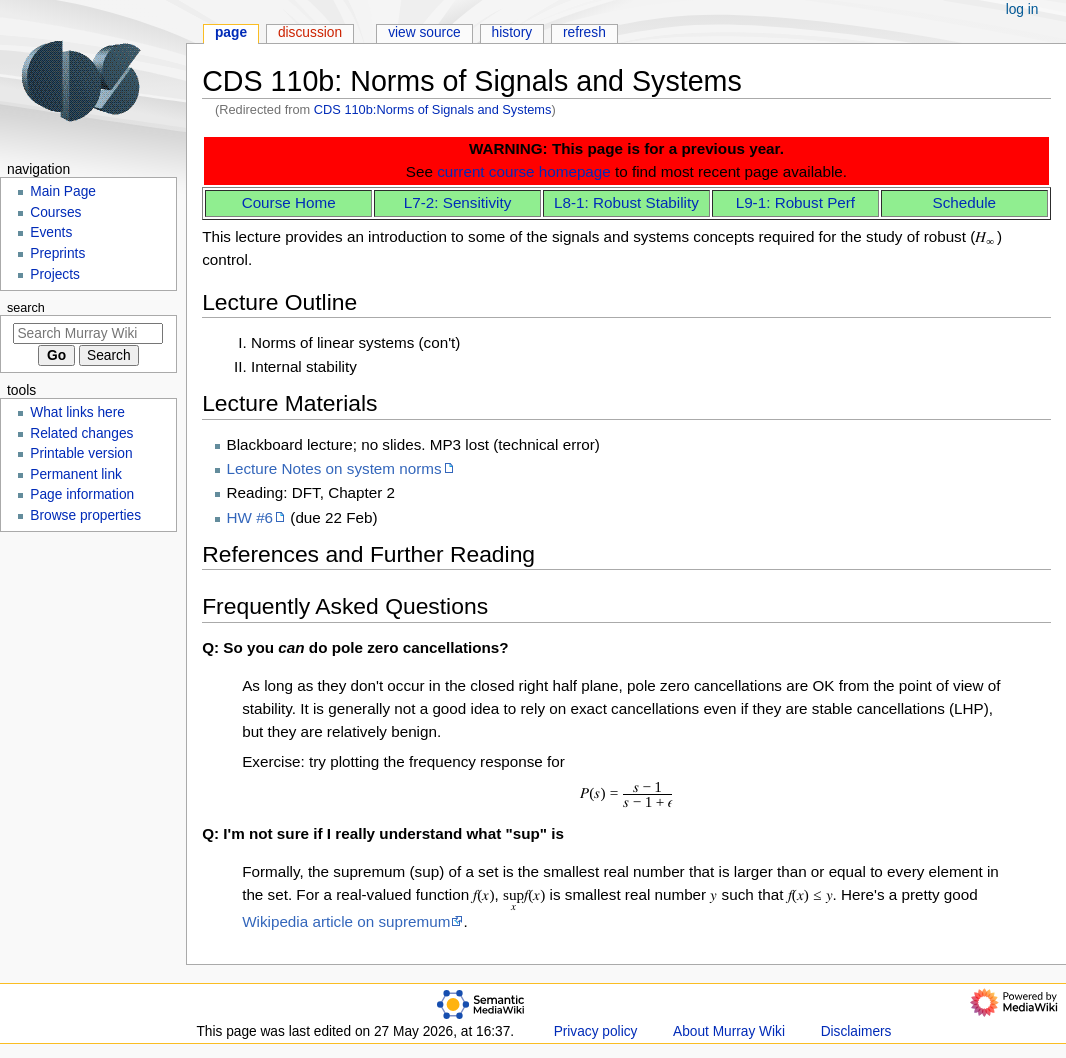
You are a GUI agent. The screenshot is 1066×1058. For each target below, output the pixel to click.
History (512, 32)
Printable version (81, 453)
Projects (55, 274)
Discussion (310, 32)
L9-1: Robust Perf (795, 202)
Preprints (57, 253)
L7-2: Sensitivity (458, 202)
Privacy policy (596, 1031)
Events (51, 232)
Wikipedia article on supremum (346, 921)
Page (231, 32)
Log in (1022, 9)
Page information (82, 494)
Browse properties (85, 515)
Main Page (63, 191)
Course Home (289, 202)
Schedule (965, 202)
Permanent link (76, 474)
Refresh (584, 32)
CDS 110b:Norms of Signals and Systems (433, 109)
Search (26, 308)
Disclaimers (856, 1031)
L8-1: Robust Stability (626, 202)
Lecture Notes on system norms (334, 468)
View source (424, 32)
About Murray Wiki (729, 1031)
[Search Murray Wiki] (88, 333)
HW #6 (250, 517)
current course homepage (524, 171)
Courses (55, 212)
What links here (77, 412)
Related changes (81, 433)
